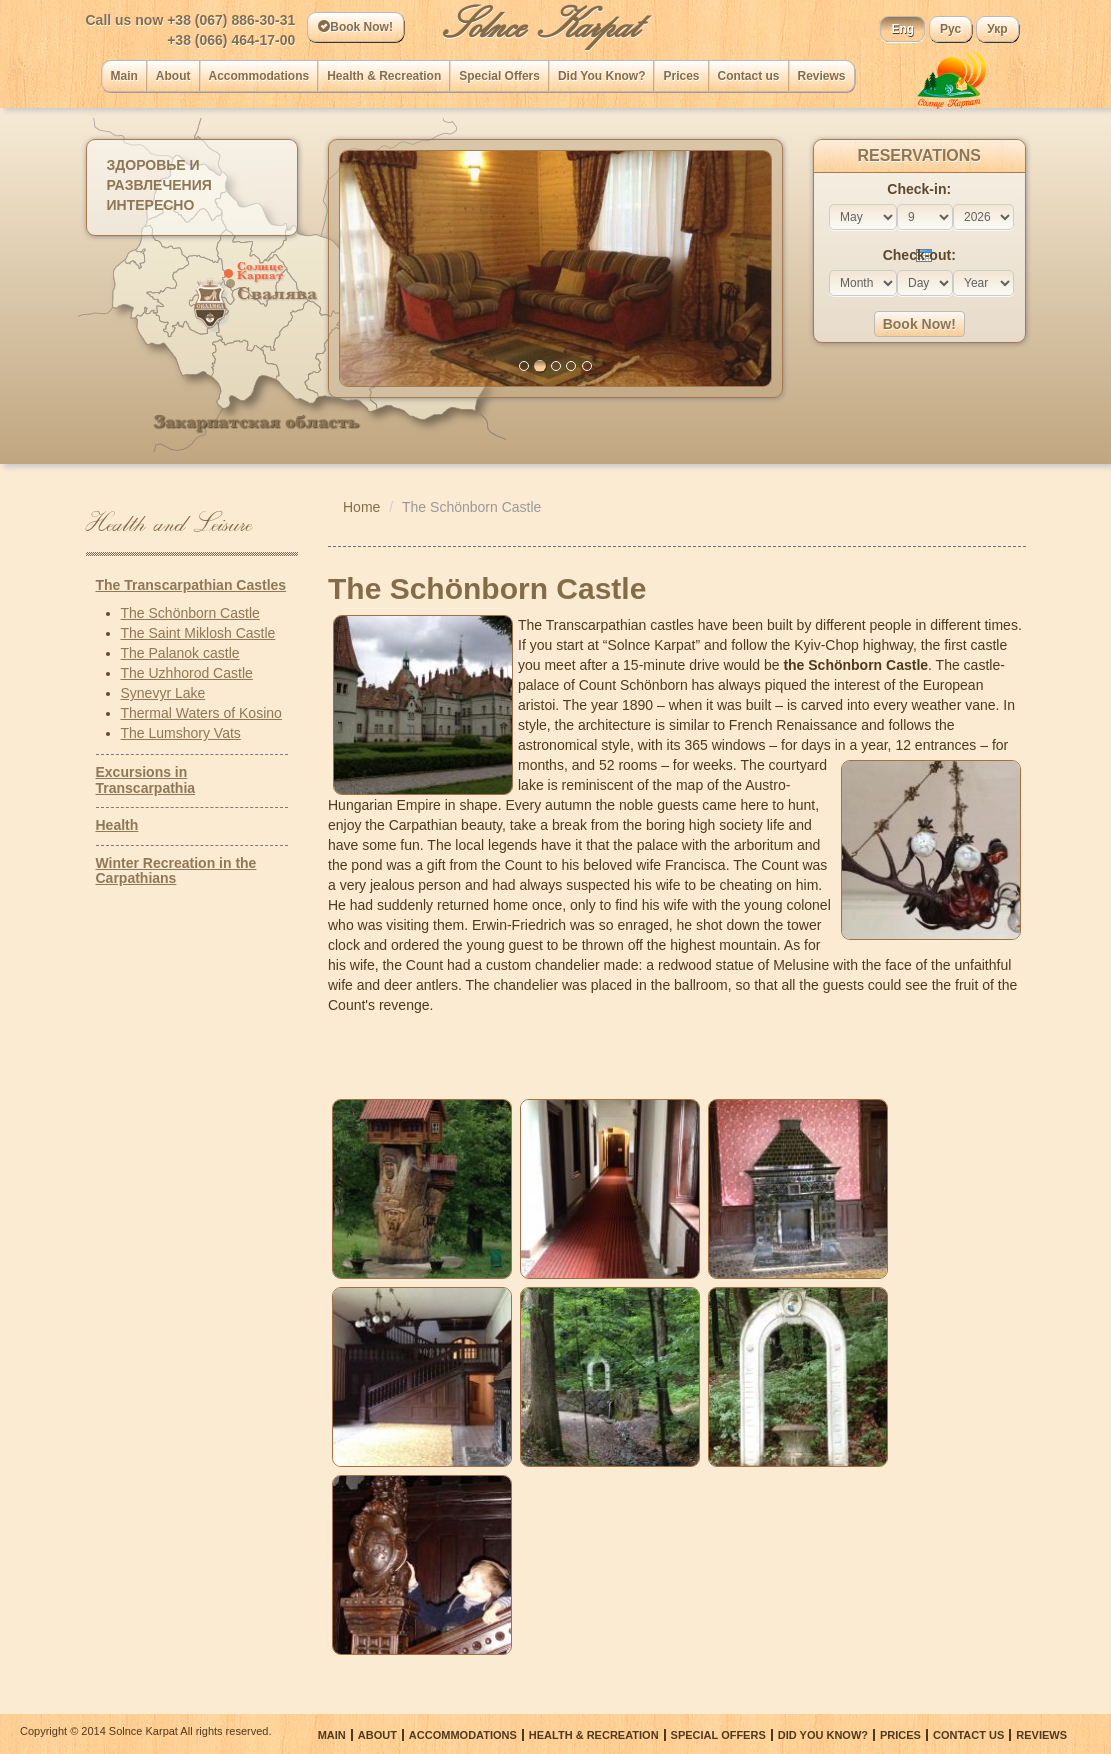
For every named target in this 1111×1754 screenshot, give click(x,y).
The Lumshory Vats (181, 733)
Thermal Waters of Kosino (201, 713)
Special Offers (499, 76)
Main (124, 76)
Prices (681, 76)
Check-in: (919, 189)
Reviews (822, 76)
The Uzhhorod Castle (187, 673)
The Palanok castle (180, 653)
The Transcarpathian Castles (191, 585)
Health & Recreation (384, 76)
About (173, 76)
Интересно (151, 205)
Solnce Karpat (540, 25)
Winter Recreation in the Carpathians (176, 870)
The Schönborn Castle (190, 613)
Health (117, 825)
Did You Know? (602, 76)
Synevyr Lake (163, 693)
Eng (902, 29)
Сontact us (749, 76)
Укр (997, 29)
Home (361, 507)
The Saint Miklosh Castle (198, 633)
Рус (950, 29)
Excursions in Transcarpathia (146, 779)
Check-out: (919, 255)
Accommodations (259, 76)
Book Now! (355, 27)
